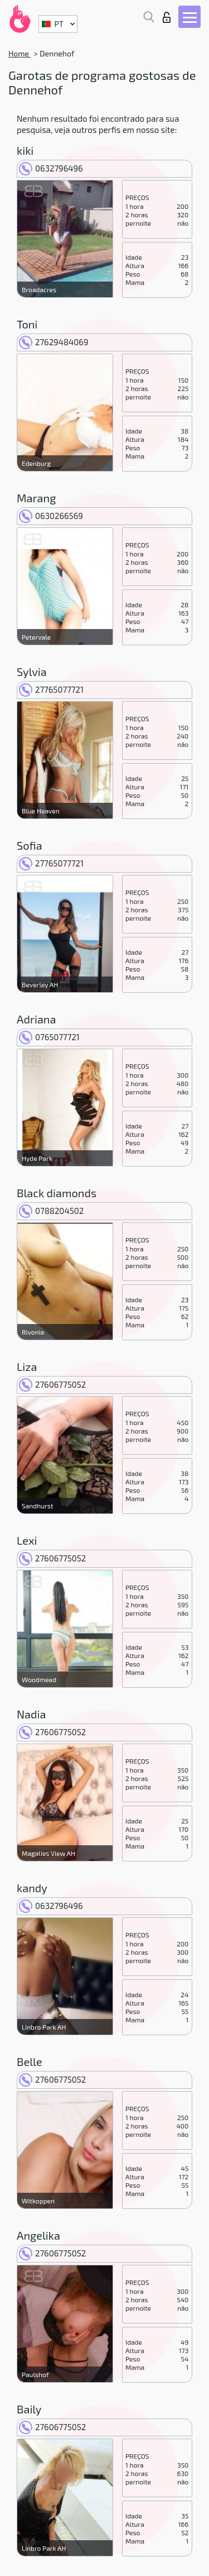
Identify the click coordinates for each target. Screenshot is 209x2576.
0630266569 (51, 516)
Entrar (167, 17)
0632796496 (51, 168)
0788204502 (51, 1211)
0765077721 (49, 1037)
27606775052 (52, 1384)
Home (19, 53)
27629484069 (53, 342)
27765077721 (51, 689)
